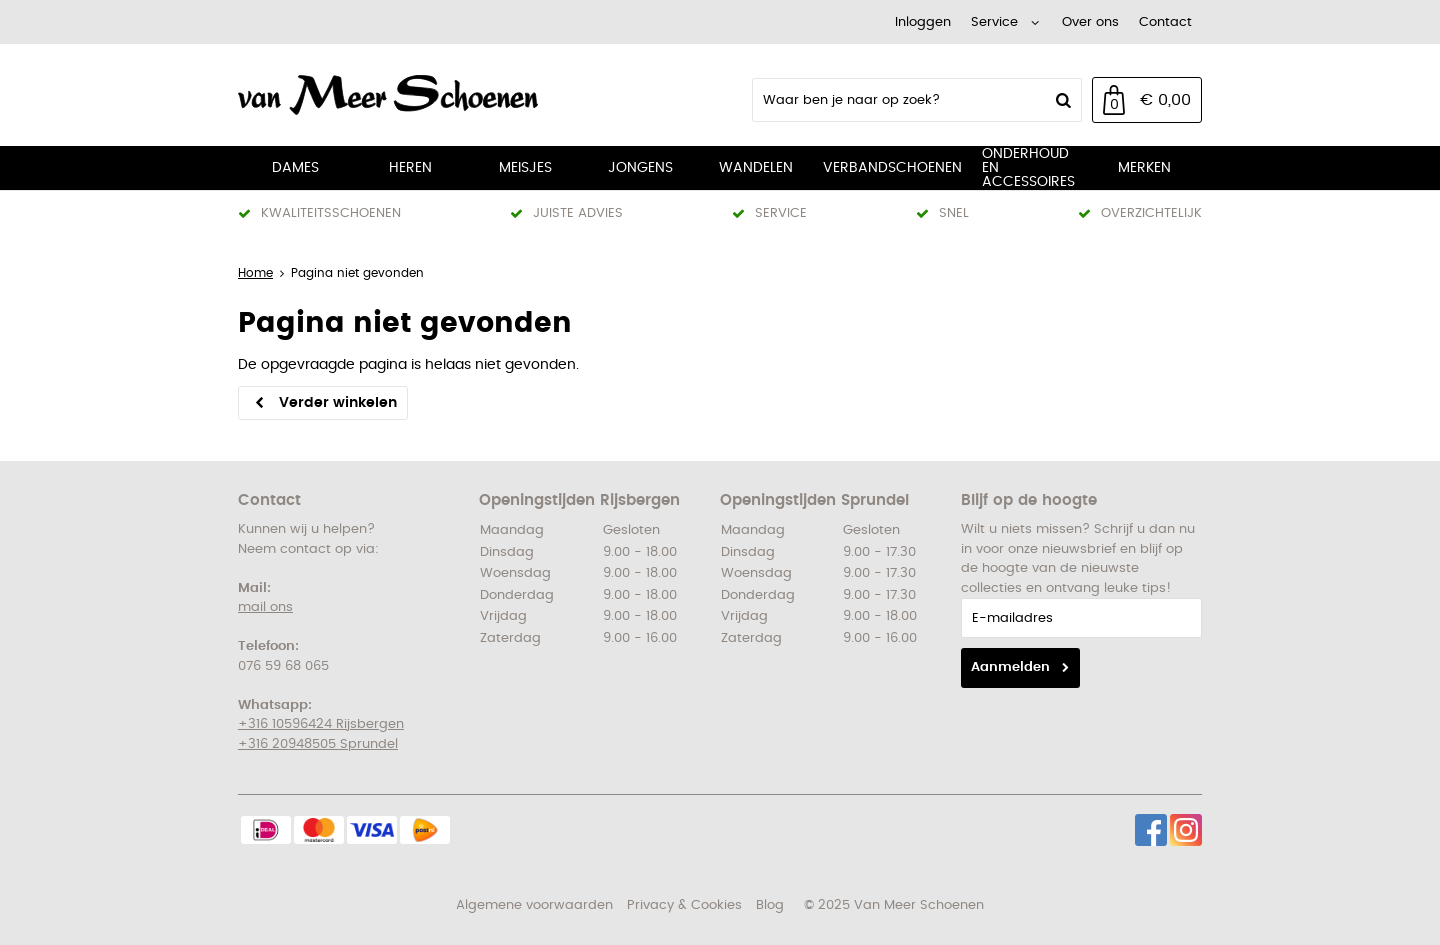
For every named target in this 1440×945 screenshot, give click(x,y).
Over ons (1090, 22)
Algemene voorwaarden (534, 905)
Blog (770, 905)
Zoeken (1061, 100)
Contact (1165, 22)
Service (994, 22)
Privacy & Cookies (684, 905)
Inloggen (923, 22)
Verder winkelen (338, 403)
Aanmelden (1010, 667)
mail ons (265, 607)
